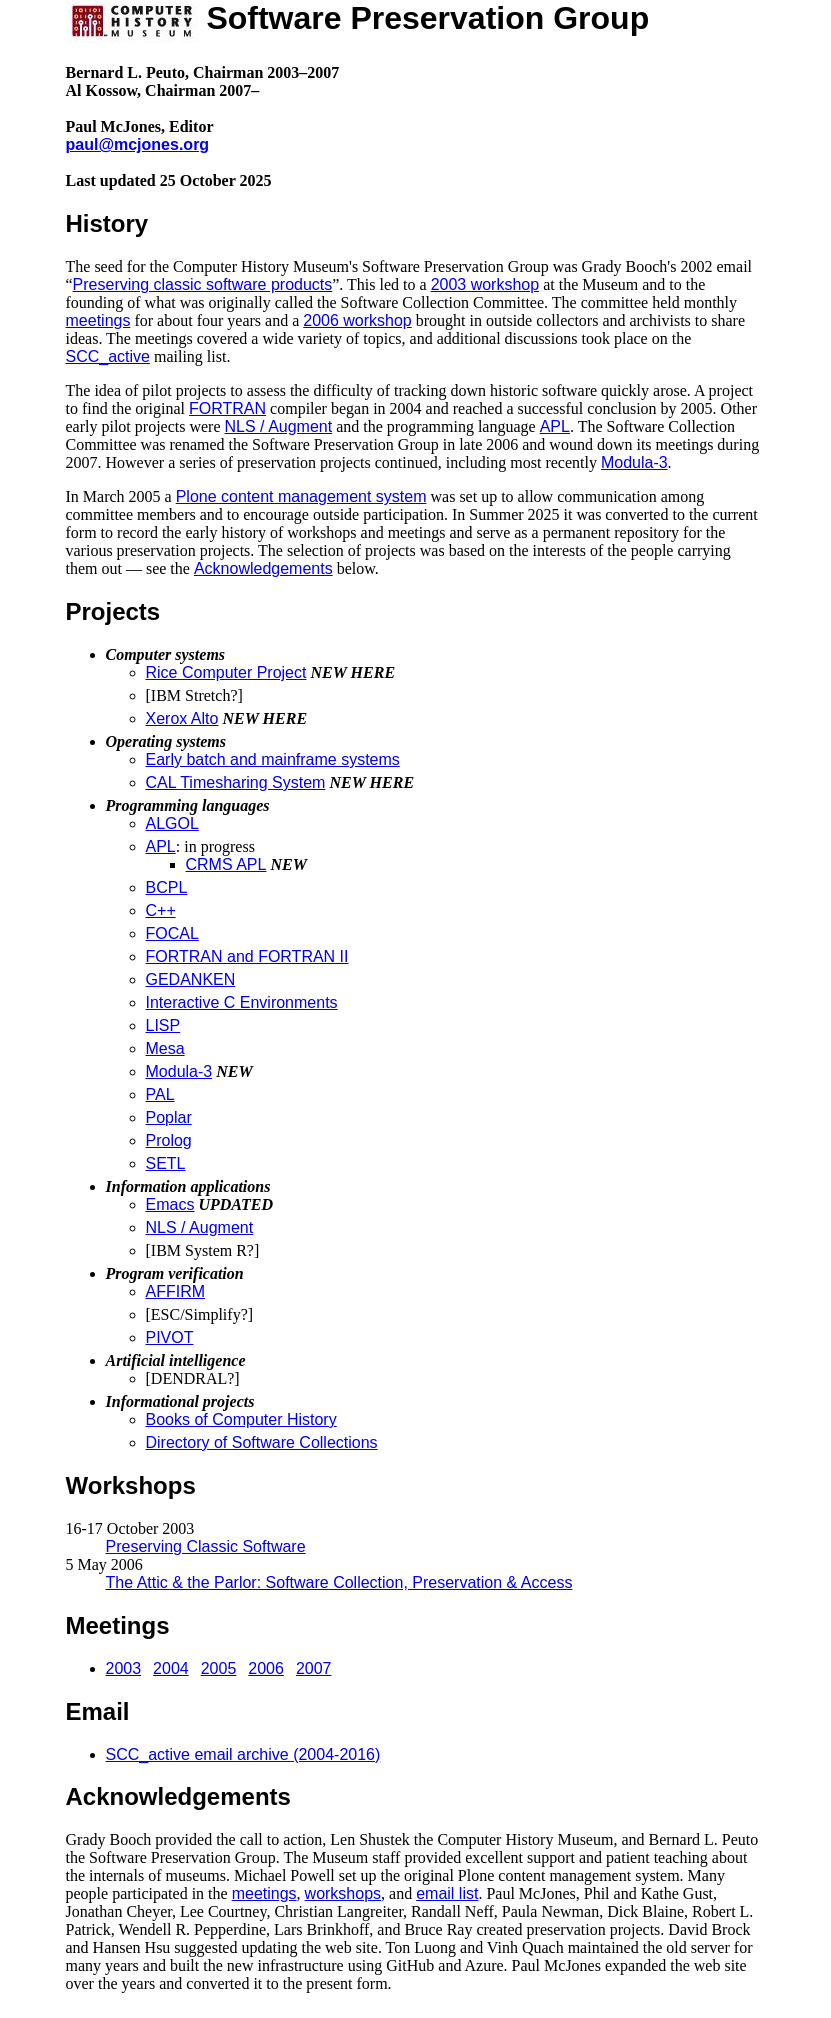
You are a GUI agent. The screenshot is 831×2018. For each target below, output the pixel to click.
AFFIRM (176, 1291)
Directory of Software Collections (262, 1442)
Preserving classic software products (203, 284)
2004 (171, 1668)
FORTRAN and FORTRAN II (247, 956)
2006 (266, 1668)
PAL (160, 1094)
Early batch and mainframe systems (273, 759)
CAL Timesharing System (236, 782)
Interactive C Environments (242, 1002)
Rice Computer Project (226, 672)
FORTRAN (227, 408)
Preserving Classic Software (206, 1546)
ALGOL (172, 823)
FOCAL (172, 933)
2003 (124, 1668)
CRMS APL (226, 864)
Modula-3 (634, 462)
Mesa (165, 1048)
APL (555, 426)
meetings (98, 320)
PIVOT (170, 1337)
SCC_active (108, 356)
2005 (219, 1668)
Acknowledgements (263, 568)
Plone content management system (301, 496)
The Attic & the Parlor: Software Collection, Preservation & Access (339, 1582)
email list (447, 1893)
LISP (163, 1025)
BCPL (167, 887)
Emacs (170, 1204)
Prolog (169, 1140)
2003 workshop (485, 284)
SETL (166, 1163)
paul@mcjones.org (138, 144)
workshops (343, 1893)
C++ (161, 910)
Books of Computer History (241, 1419)
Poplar (169, 1117)
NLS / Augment (279, 426)
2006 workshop (357, 320)
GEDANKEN (191, 979)
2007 (314, 1668)
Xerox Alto (182, 718)
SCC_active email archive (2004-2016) (243, 1754)
